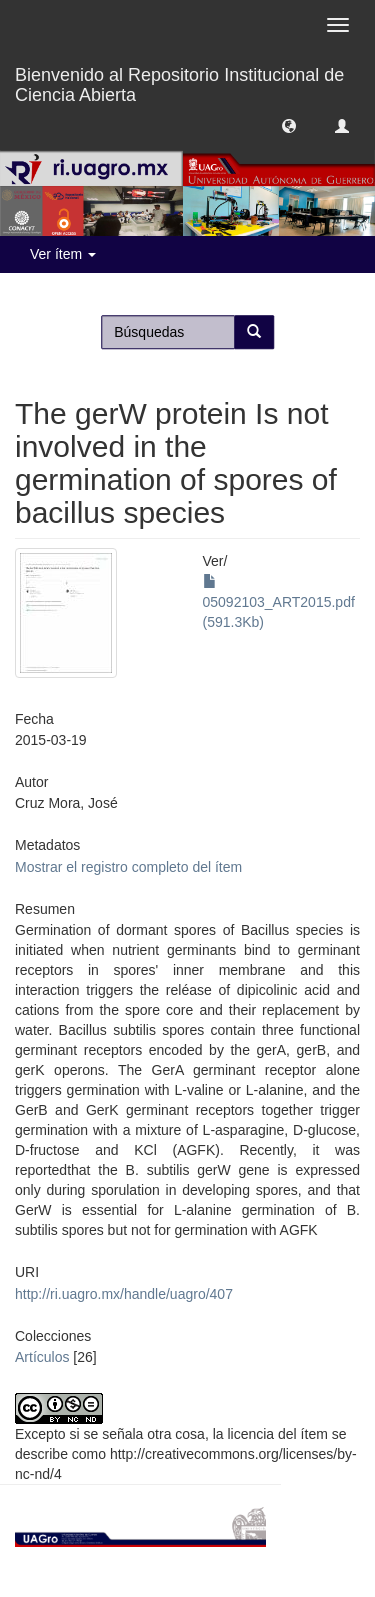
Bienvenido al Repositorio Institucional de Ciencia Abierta (179, 82)
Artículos (42, 1357)
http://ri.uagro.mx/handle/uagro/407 (124, 1294)
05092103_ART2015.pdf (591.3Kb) (279, 602)
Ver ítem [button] (63, 254)
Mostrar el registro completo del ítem (128, 867)
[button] (289, 125)
